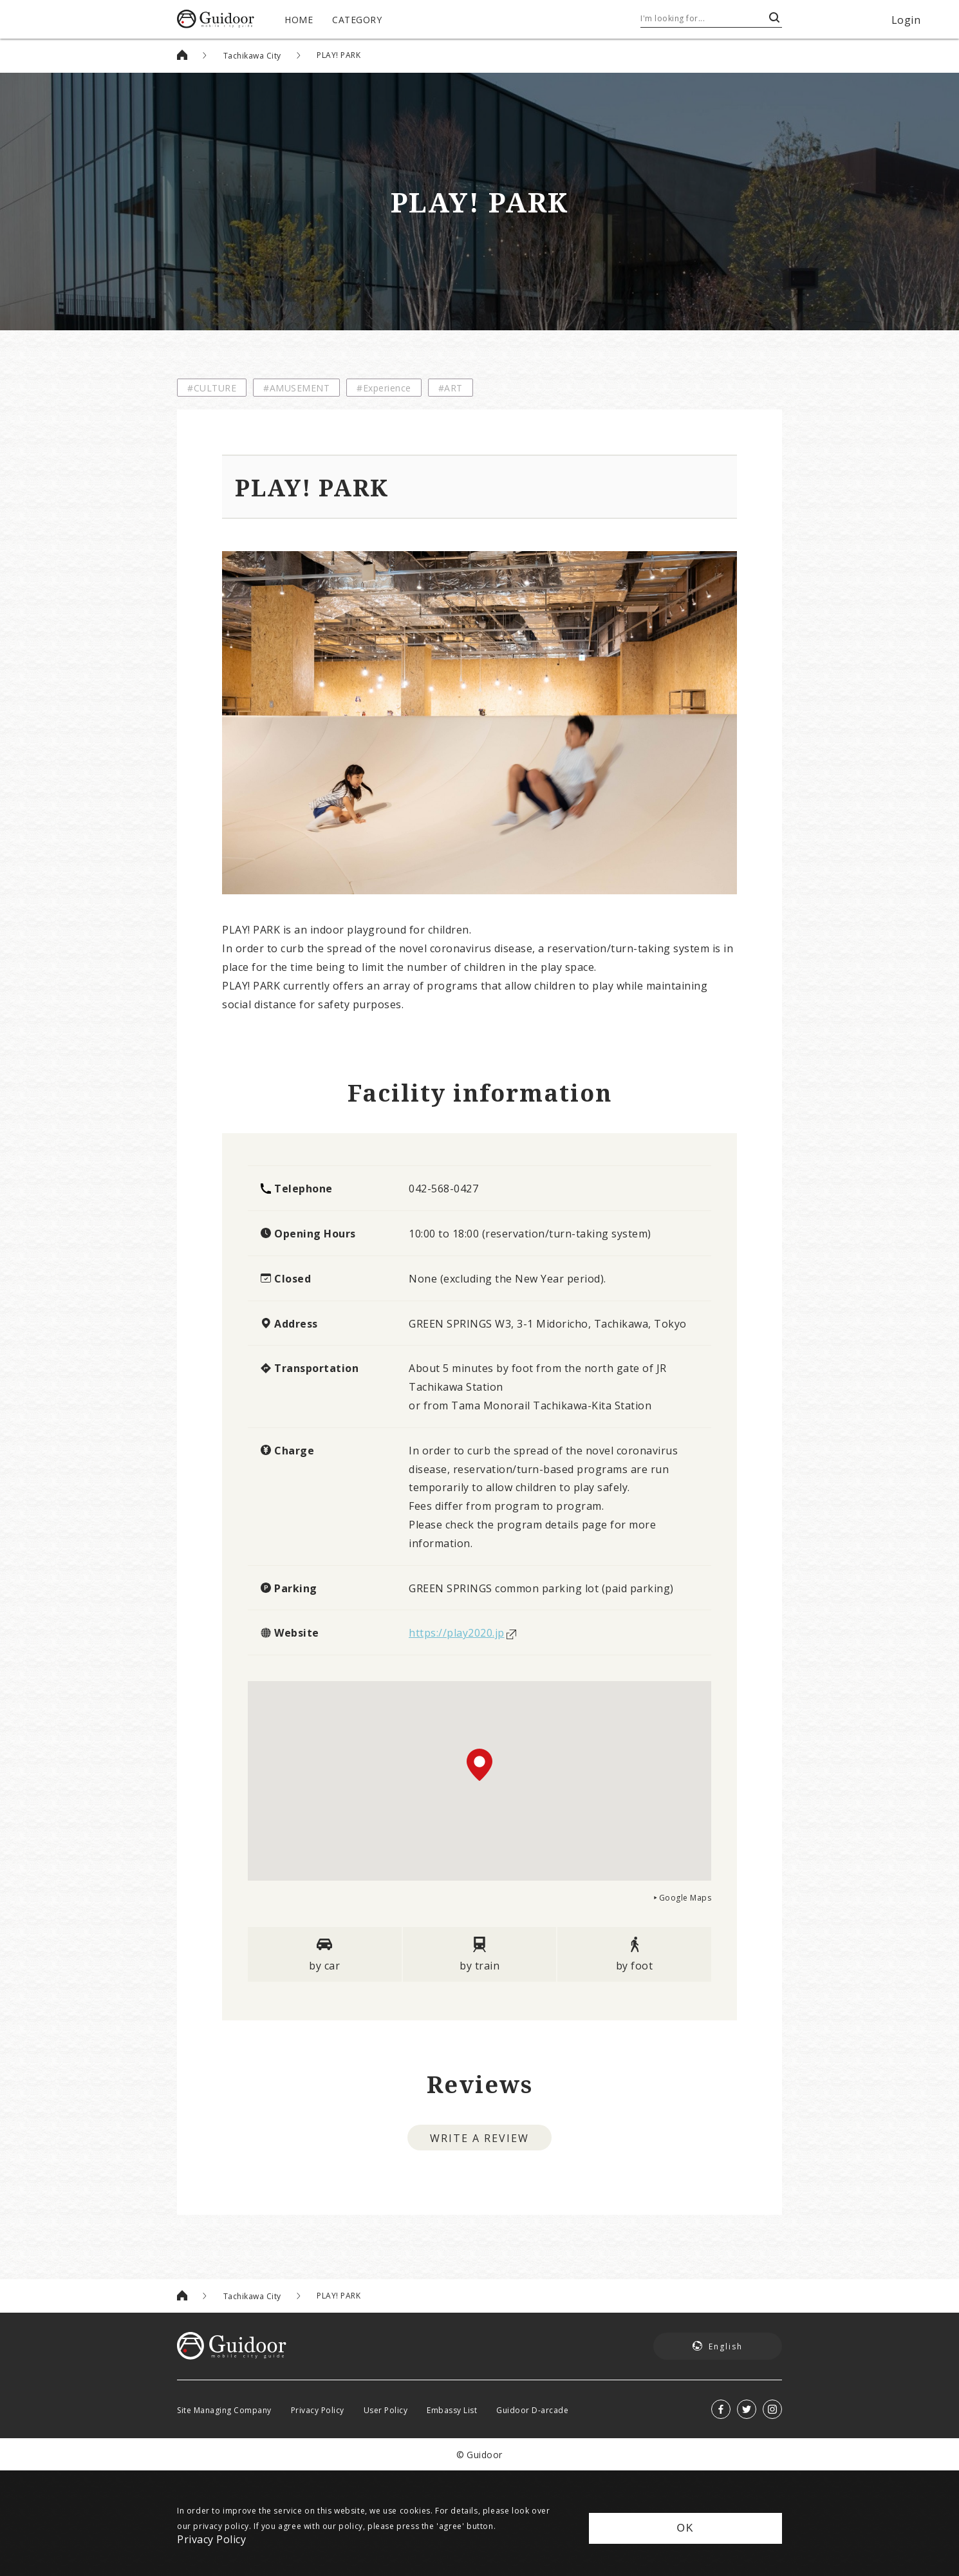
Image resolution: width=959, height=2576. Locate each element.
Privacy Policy (317, 2410)
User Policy (386, 2410)
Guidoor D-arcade (532, 2410)
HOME (298, 19)
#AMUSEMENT (296, 387)
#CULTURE (211, 387)
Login (906, 19)
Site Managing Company (224, 2410)
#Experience (384, 387)
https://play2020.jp (457, 1632)
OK (685, 2528)
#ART (450, 387)
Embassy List (452, 2410)
